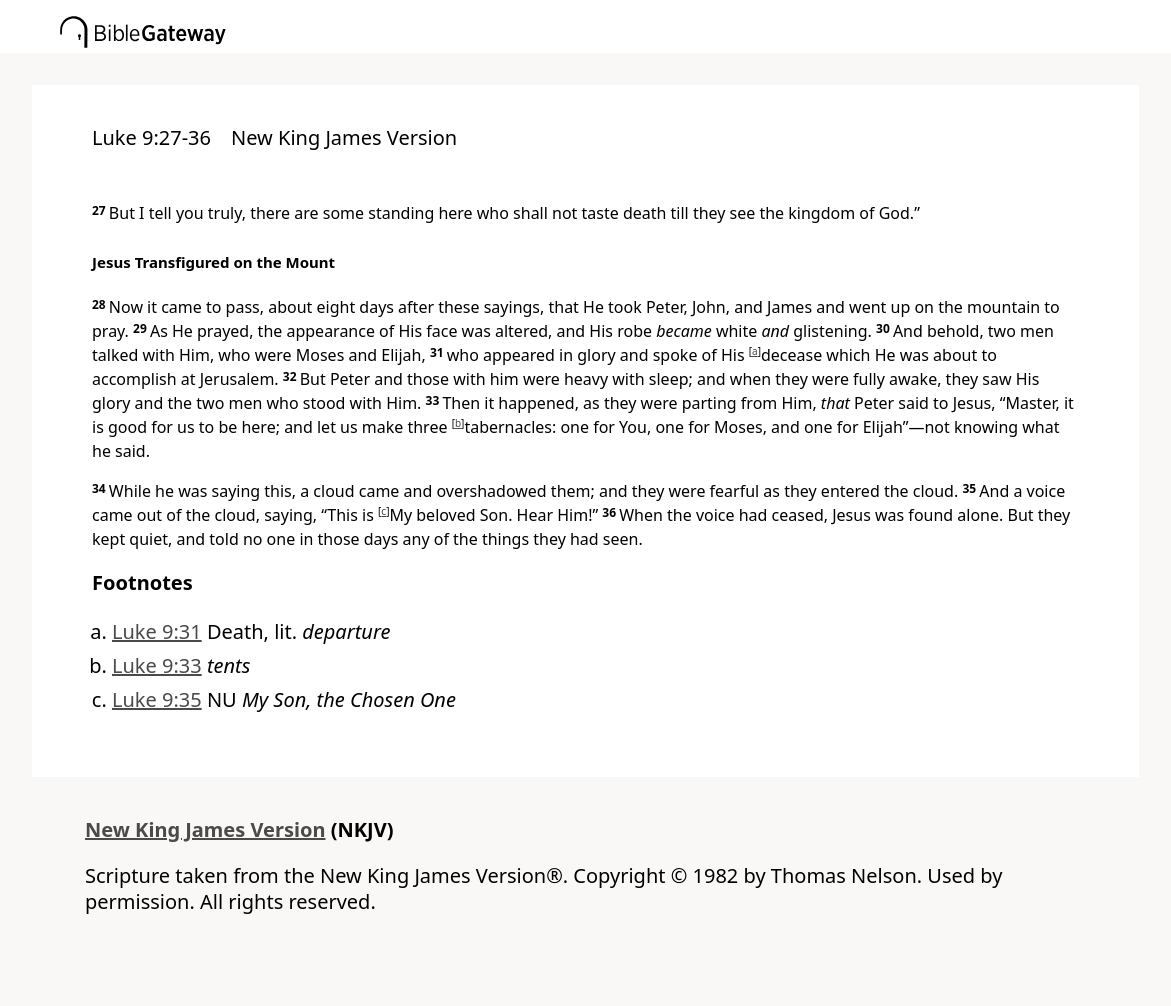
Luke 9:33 (157, 665)
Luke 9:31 (157, 631)
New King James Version (205, 829)
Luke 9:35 (157, 699)
